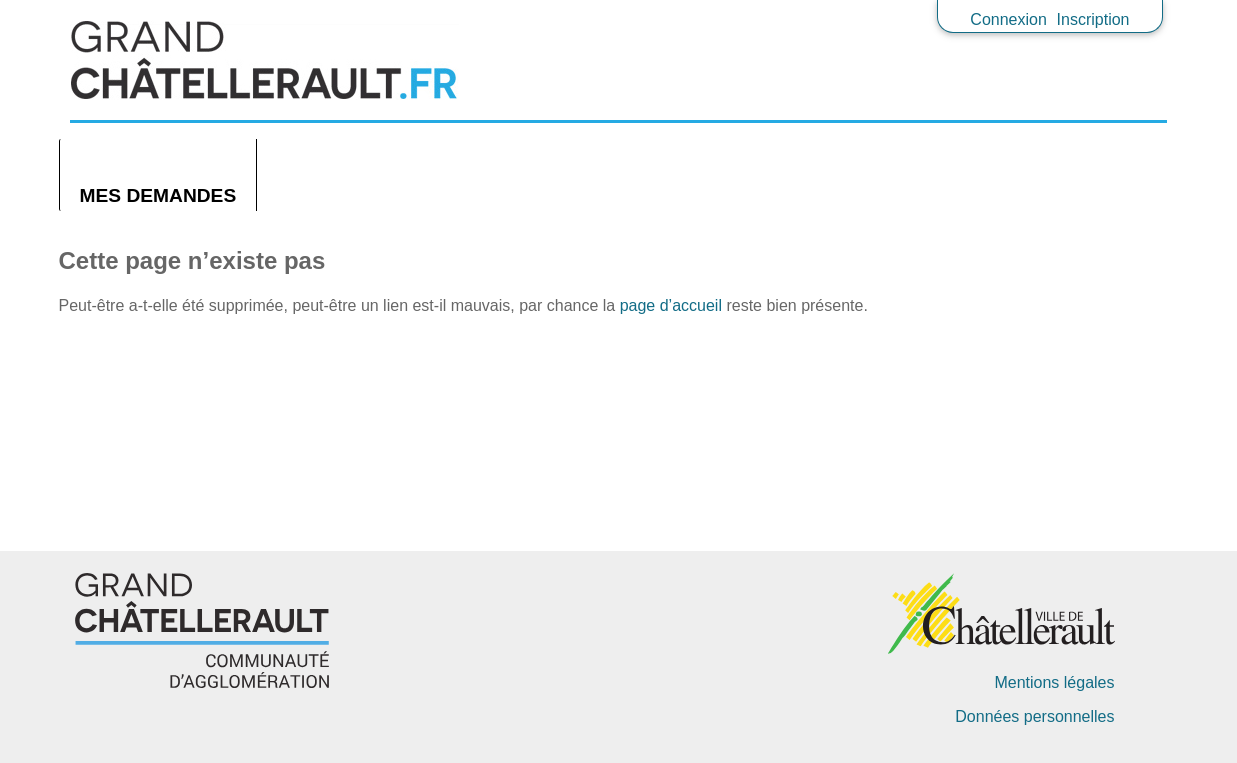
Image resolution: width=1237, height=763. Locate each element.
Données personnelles (1034, 716)
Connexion (1008, 19)
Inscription (1093, 19)
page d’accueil (671, 305)
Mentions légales (1054, 682)
